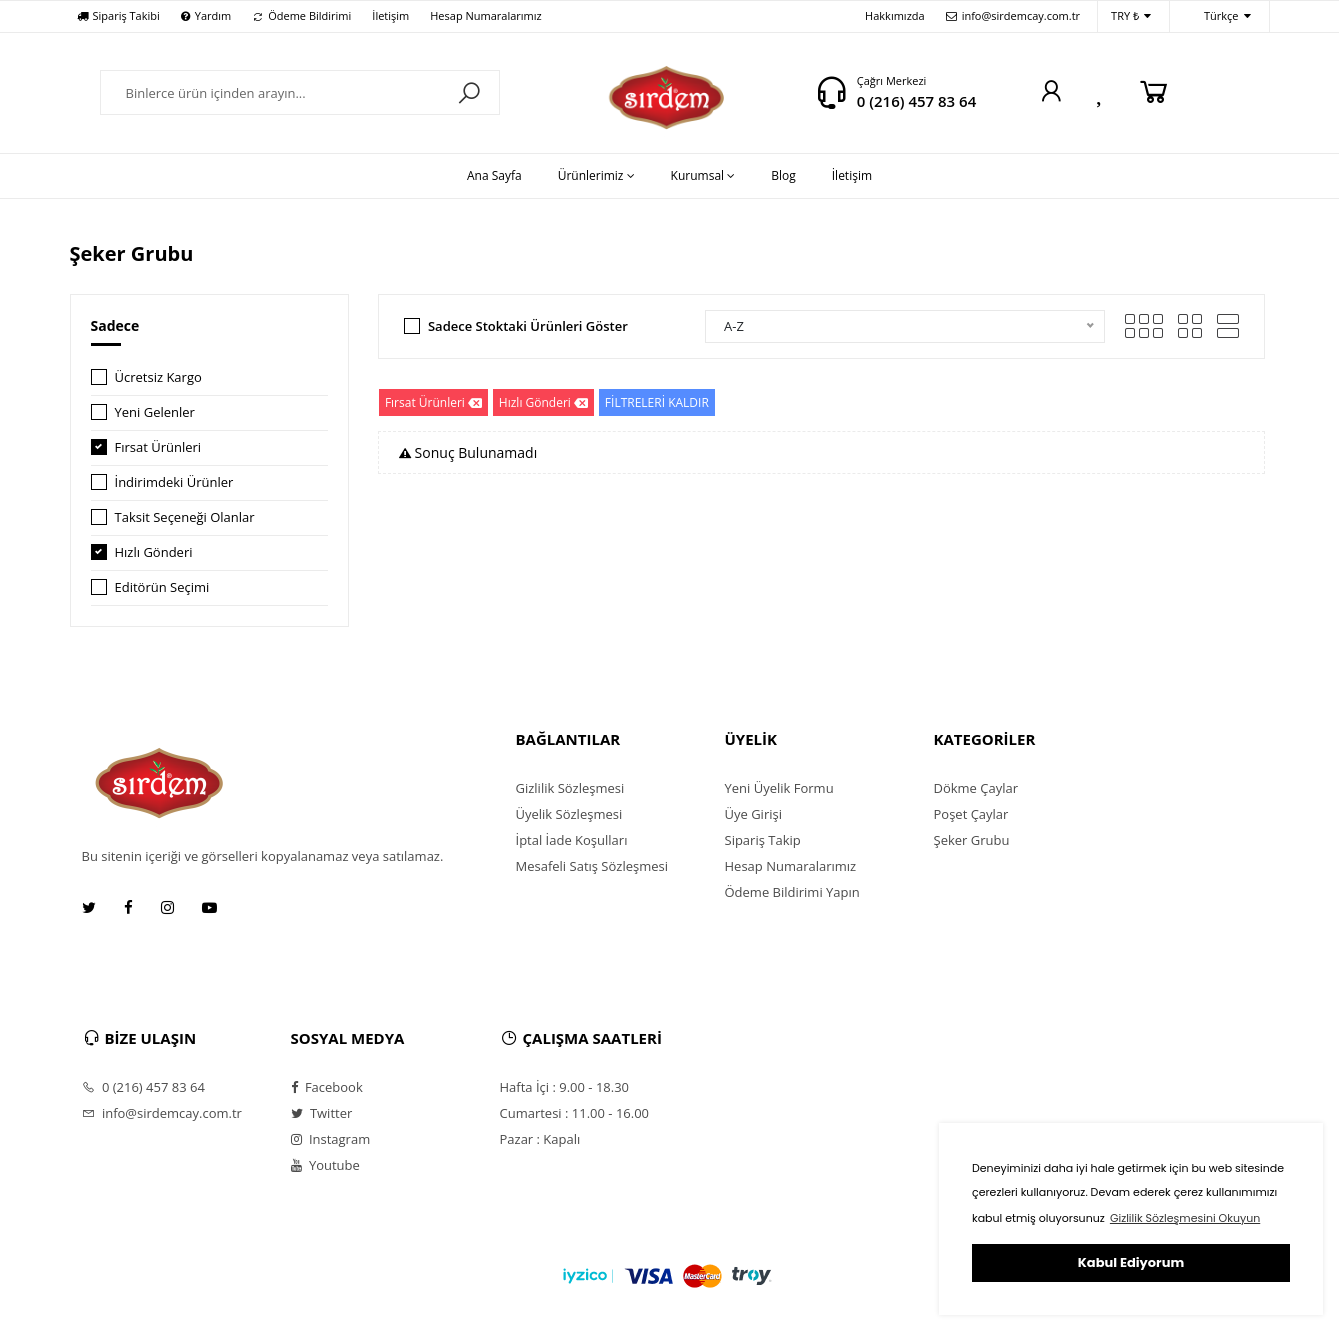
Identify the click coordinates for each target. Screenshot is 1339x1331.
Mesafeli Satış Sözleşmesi (592, 866)
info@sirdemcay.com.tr (1013, 15)
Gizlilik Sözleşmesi (570, 788)
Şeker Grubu (972, 840)
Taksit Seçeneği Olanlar (185, 517)
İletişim (390, 15)
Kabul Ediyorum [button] (1131, 1262)
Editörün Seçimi (162, 587)
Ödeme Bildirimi (301, 15)
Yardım (206, 15)
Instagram (331, 1139)
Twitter (322, 1113)
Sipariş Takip (763, 840)
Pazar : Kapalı (540, 1139)
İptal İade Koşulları (572, 840)
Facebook (327, 1087)
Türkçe (1217, 16)
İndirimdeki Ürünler (174, 482)
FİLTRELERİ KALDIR (657, 402)
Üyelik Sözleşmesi (569, 814)
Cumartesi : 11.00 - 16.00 (575, 1113)
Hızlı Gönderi (154, 552)
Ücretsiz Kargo (158, 377)
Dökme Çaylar (976, 788)
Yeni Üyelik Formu (779, 788)
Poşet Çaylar (971, 814)
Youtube (325, 1165)
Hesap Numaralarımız (485, 15)
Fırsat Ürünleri (158, 447)
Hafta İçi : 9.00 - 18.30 (565, 1087)
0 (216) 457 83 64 (916, 101)
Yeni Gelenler (155, 412)
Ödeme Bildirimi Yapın (792, 892)
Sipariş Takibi (118, 15)
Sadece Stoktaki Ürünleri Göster (528, 326)
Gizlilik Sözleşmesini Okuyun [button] (1185, 1218)
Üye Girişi (753, 814)
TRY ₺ (1131, 16)
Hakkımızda (895, 15)
